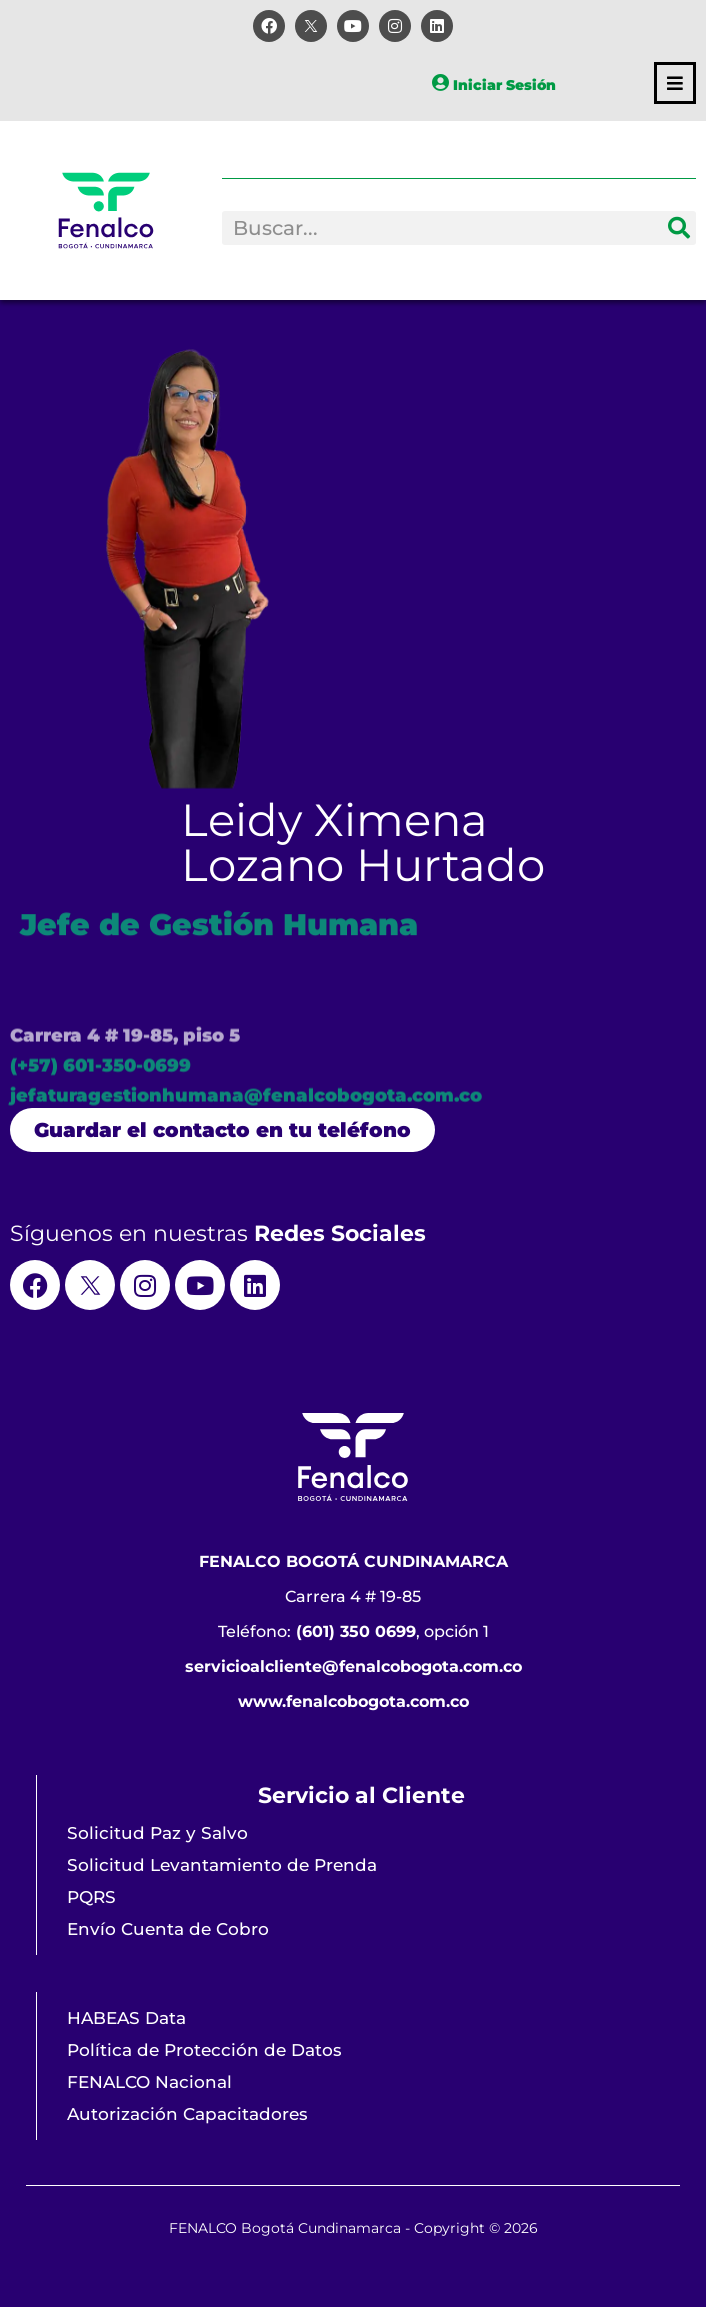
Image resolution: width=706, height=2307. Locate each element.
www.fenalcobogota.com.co (353, 1701)
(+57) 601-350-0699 (100, 1091)
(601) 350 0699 (356, 1631)
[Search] (679, 228)
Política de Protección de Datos (204, 2050)
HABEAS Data (126, 2018)
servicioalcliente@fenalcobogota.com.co (353, 1666)
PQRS (91, 1897)
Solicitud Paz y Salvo (157, 1833)
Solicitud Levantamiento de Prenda (222, 1865)
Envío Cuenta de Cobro (168, 1929)
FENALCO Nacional (149, 2082)
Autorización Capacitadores (187, 2114)
